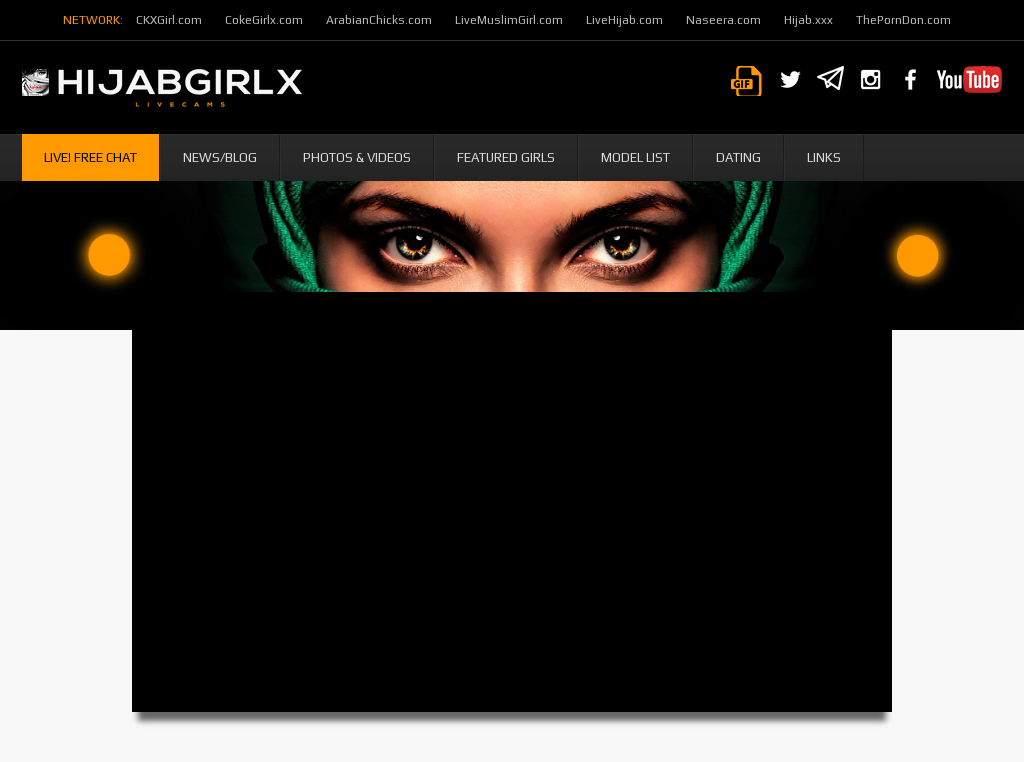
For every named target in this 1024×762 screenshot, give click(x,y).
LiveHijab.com (624, 20)
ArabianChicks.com (379, 20)
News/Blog (220, 157)
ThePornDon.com (903, 20)
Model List (635, 157)
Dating (738, 157)
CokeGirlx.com (264, 20)
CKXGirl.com (169, 20)
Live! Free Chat (90, 157)
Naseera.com (723, 20)
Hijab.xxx (808, 20)
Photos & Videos (357, 157)
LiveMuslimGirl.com (509, 20)
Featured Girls (506, 157)
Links (824, 157)
